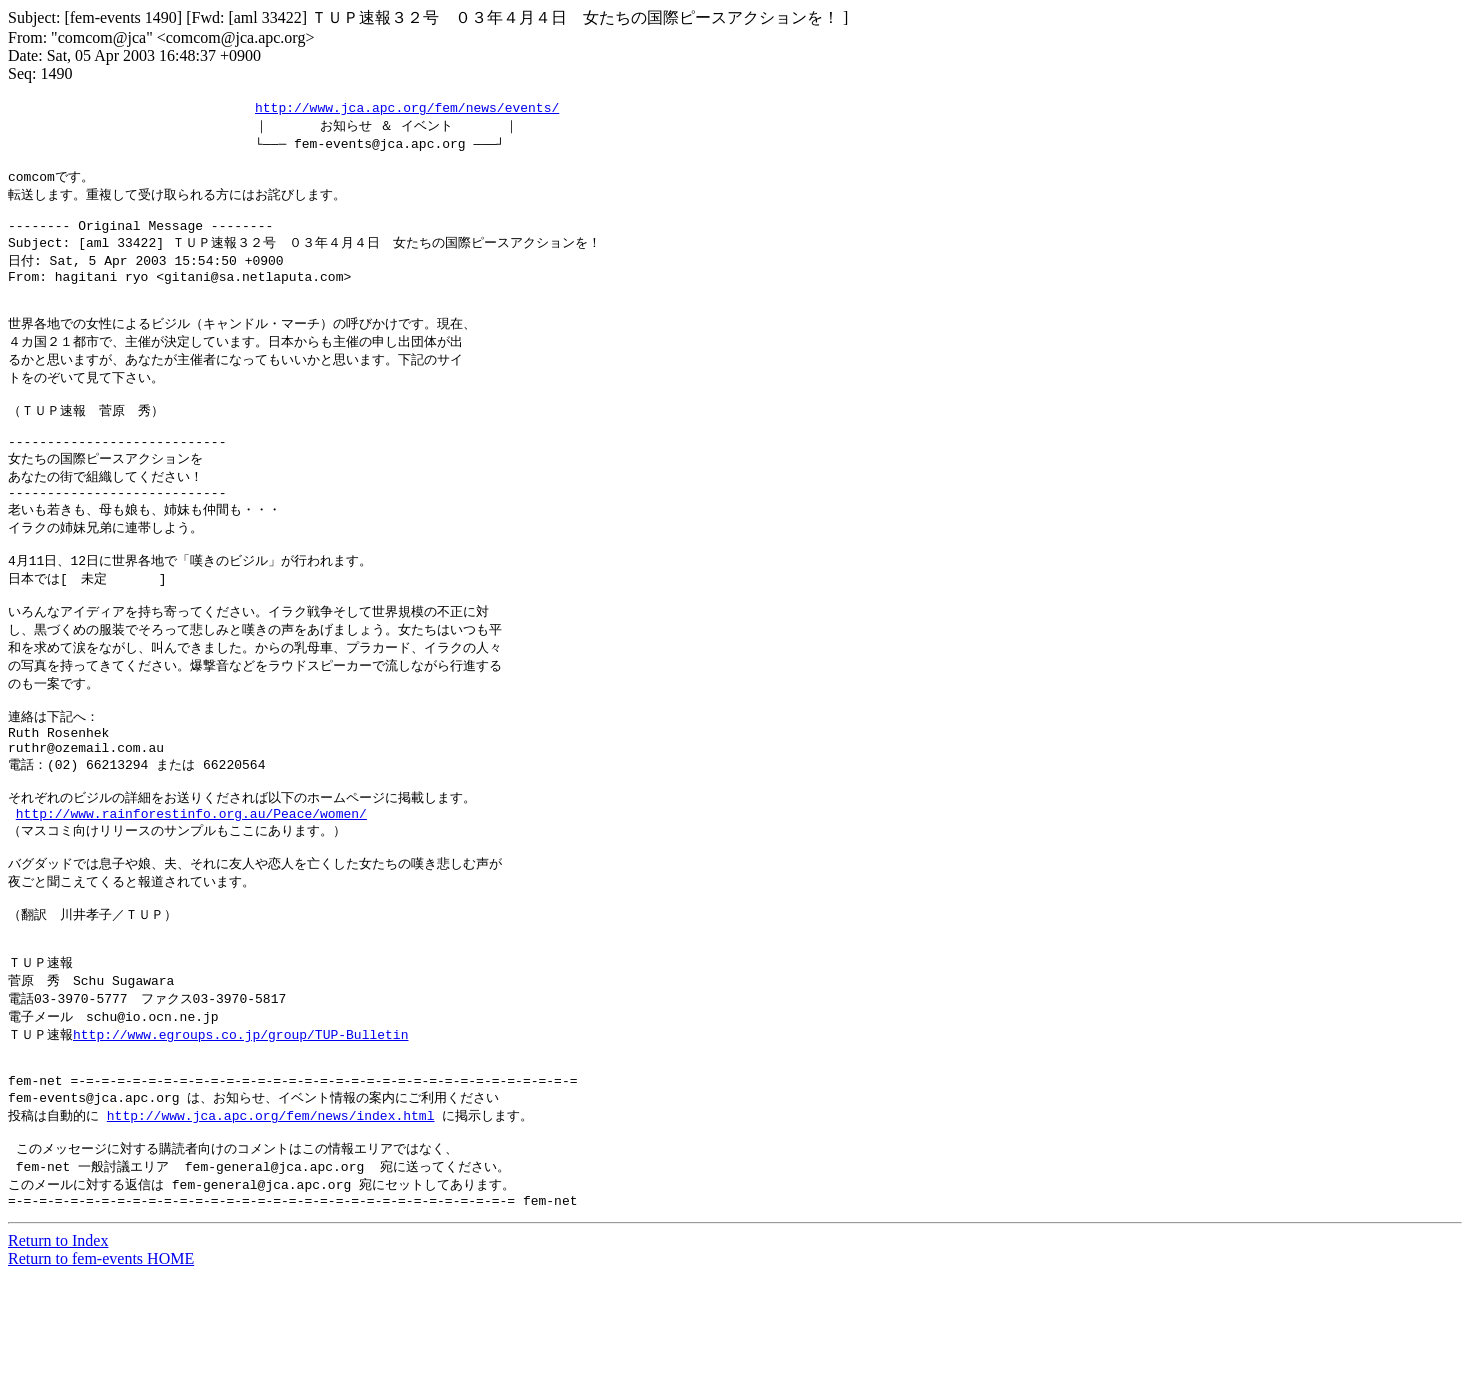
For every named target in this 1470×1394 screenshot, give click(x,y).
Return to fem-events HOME (101, 1376)
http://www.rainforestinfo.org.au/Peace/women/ (191, 890)
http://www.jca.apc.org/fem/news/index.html (271, 1224)
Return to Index (58, 1358)
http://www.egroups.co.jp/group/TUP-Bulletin (240, 1132)
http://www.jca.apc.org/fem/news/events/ (407, 108)
